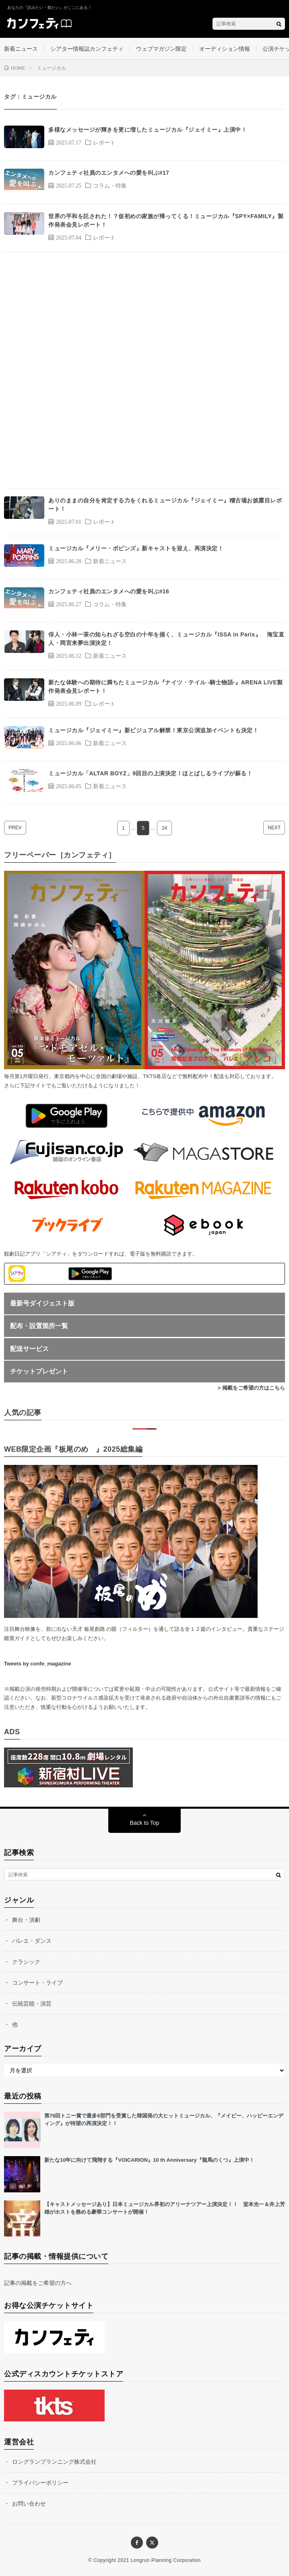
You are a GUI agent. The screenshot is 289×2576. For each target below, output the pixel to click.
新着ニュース (21, 48)
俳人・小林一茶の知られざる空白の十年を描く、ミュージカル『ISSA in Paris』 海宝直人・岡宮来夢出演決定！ (166, 638)
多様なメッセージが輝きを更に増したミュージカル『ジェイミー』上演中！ (147, 129)
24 (164, 828)
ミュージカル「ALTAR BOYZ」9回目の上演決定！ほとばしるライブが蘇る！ (150, 773)
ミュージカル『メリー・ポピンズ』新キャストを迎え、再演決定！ (135, 548)
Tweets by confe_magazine (37, 1664)
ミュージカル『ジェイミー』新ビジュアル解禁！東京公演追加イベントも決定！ (153, 730)
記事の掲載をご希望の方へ (38, 2283)
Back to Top (144, 1823)
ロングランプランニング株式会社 (54, 2461)
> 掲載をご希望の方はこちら (251, 1388)
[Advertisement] (144, 370)
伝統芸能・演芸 (32, 2003)
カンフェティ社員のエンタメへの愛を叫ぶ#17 (108, 172)
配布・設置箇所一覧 (39, 1325)
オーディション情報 (224, 48)
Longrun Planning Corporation (166, 2560)
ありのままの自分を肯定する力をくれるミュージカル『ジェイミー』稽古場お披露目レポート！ (165, 504)
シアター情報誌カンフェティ (87, 48)
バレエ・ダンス (32, 1941)
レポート (104, 142)
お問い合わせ (29, 2503)
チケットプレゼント (39, 1371)
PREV (15, 827)
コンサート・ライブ (37, 1982)
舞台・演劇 (26, 1920)
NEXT (274, 827)
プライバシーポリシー (40, 2482)
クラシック (26, 1961)
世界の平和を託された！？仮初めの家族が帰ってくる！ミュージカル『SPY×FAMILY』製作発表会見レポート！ (165, 220)
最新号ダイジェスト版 (42, 1303)
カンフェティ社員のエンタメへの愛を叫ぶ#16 (108, 591)
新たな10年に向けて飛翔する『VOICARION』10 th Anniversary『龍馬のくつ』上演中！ (149, 2160)
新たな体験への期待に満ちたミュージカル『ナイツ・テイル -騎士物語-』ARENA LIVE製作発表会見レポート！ (165, 686)
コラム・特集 (110, 185)
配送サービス (29, 1348)
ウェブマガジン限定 (161, 48)
